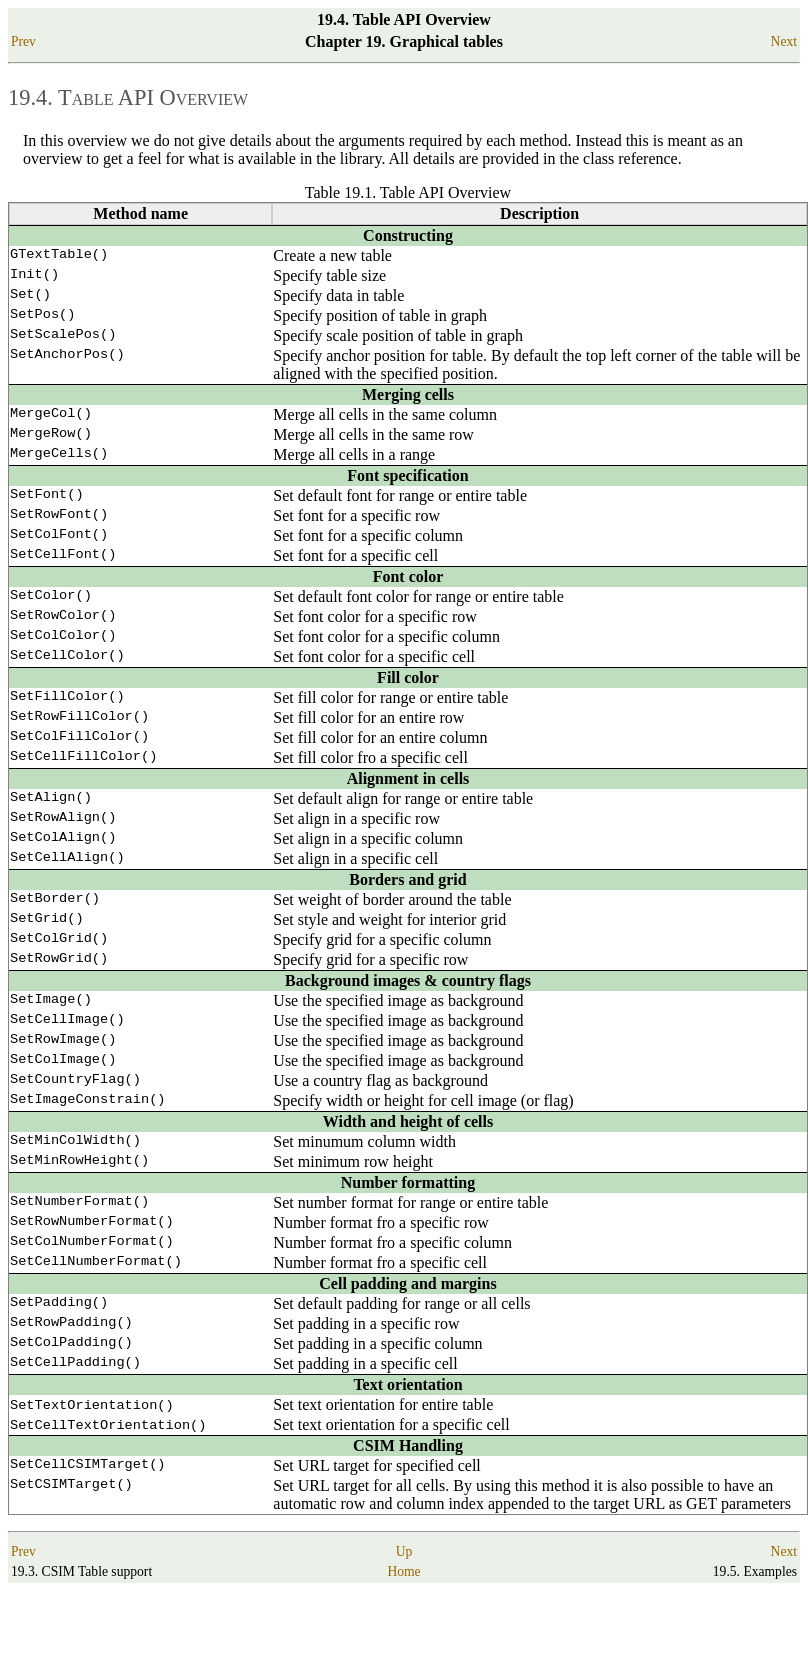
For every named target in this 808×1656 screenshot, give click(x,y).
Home (403, 1618)
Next (784, 41)
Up (404, 1598)
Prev (23, 41)
